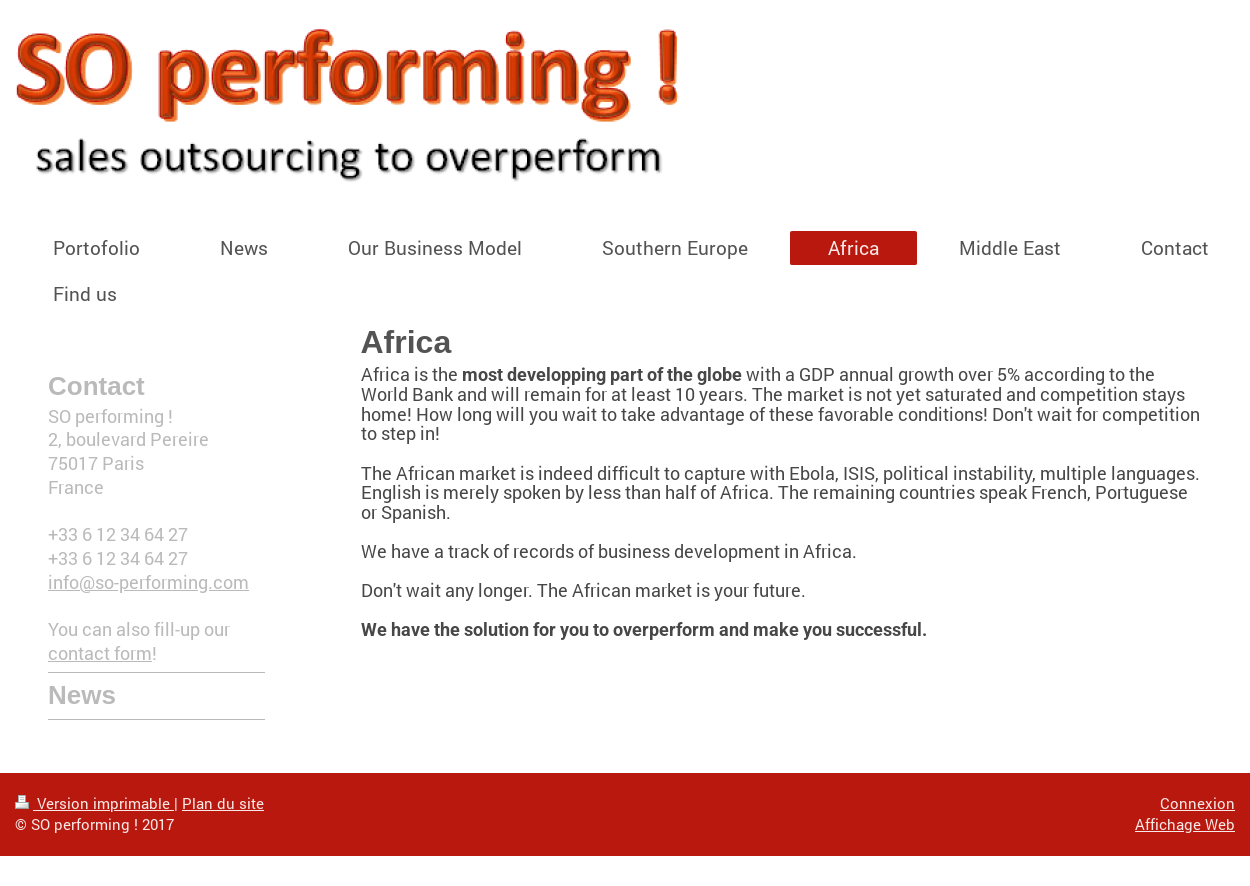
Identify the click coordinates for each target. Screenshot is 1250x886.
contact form (100, 653)
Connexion (1197, 803)
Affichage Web (1185, 824)
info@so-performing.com (148, 582)
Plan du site (223, 803)
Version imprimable (94, 803)
